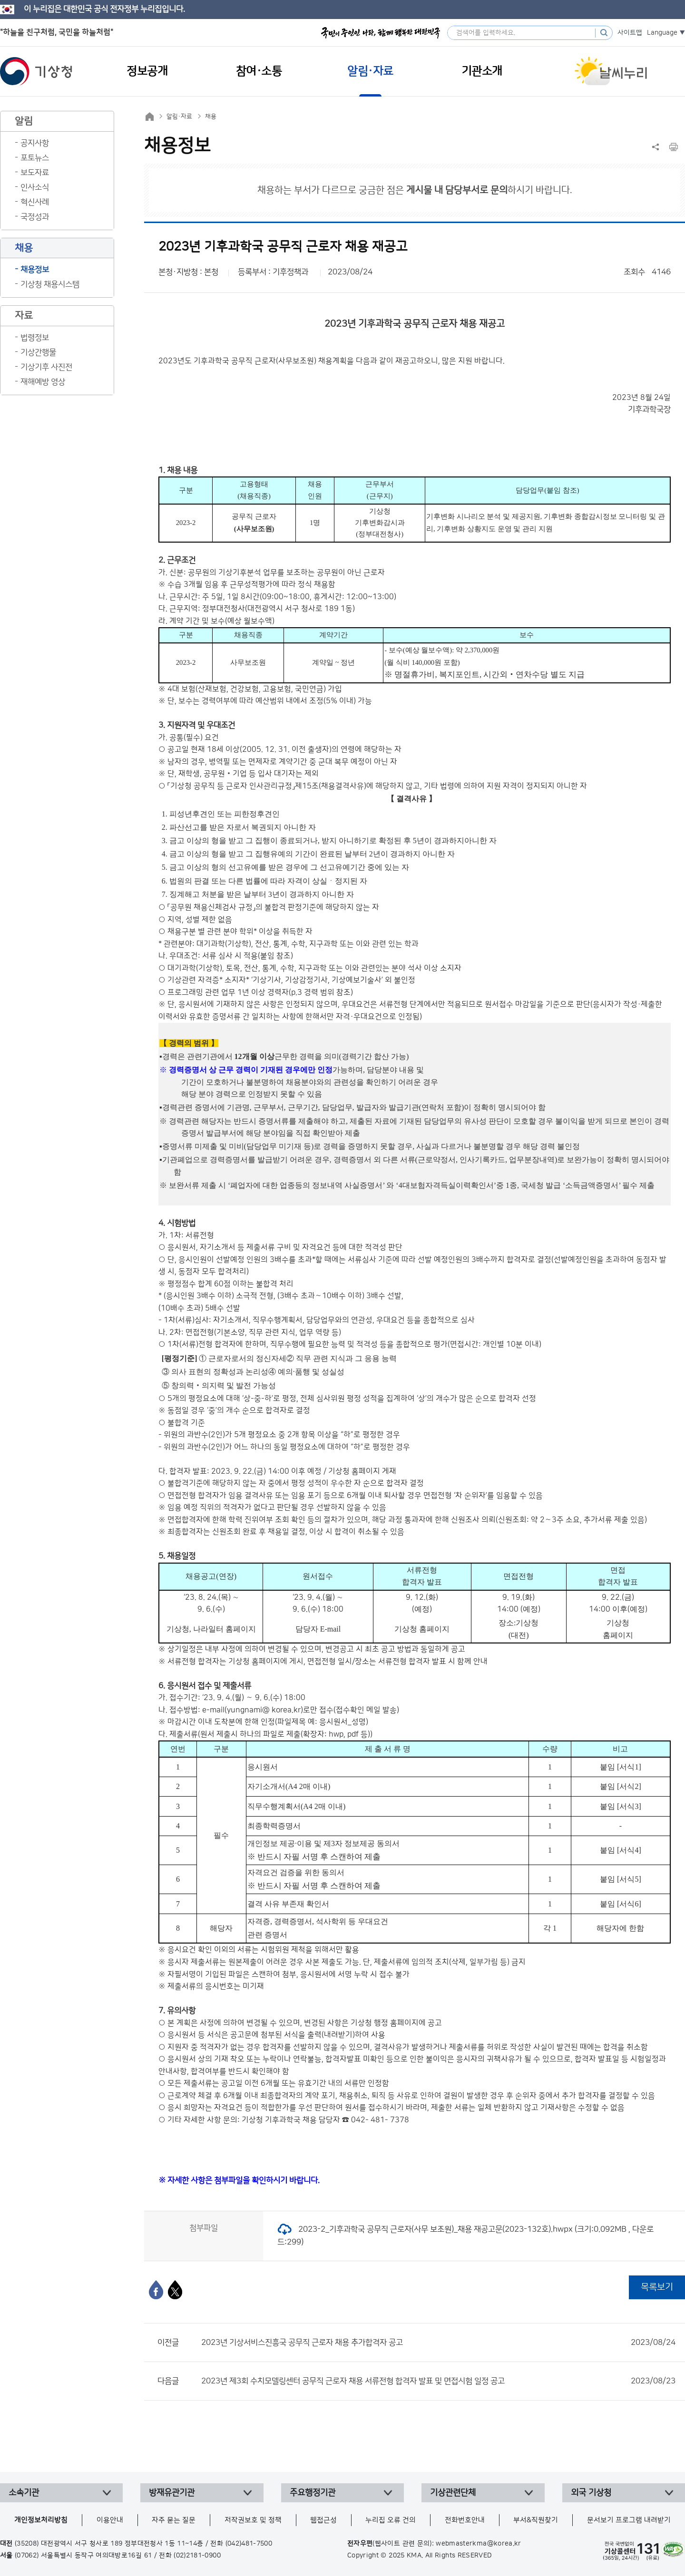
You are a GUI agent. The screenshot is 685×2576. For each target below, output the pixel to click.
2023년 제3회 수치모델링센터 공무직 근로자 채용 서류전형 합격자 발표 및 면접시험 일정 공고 (438, 2381)
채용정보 (34, 269)
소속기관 (24, 2493)
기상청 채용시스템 (49, 284)
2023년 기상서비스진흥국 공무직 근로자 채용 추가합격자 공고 (438, 2342)
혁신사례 (34, 202)
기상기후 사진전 (46, 367)
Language (662, 33)
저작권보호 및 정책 (253, 2520)
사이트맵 (629, 33)
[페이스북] (156, 2289)
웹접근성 (323, 2520)
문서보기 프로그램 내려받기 (629, 2520)
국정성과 (34, 217)
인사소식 (34, 187)
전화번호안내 (465, 2520)
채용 (210, 116)
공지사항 (34, 143)
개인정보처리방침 (41, 2520)
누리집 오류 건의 (390, 2520)
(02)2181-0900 (197, 2555)
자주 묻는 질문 (174, 2520)
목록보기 (657, 2287)
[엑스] (175, 2289)
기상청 (36, 71)
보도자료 (34, 172)
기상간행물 (38, 352)
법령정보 (34, 337)
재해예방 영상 (42, 382)
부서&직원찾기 (535, 2520)
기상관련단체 (453, 2493)
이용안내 (110, 2520)
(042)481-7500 (249, 2543)
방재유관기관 (172, 2493)
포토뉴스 (34, 158)
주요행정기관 (312, 2493)
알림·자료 (179, 116)
